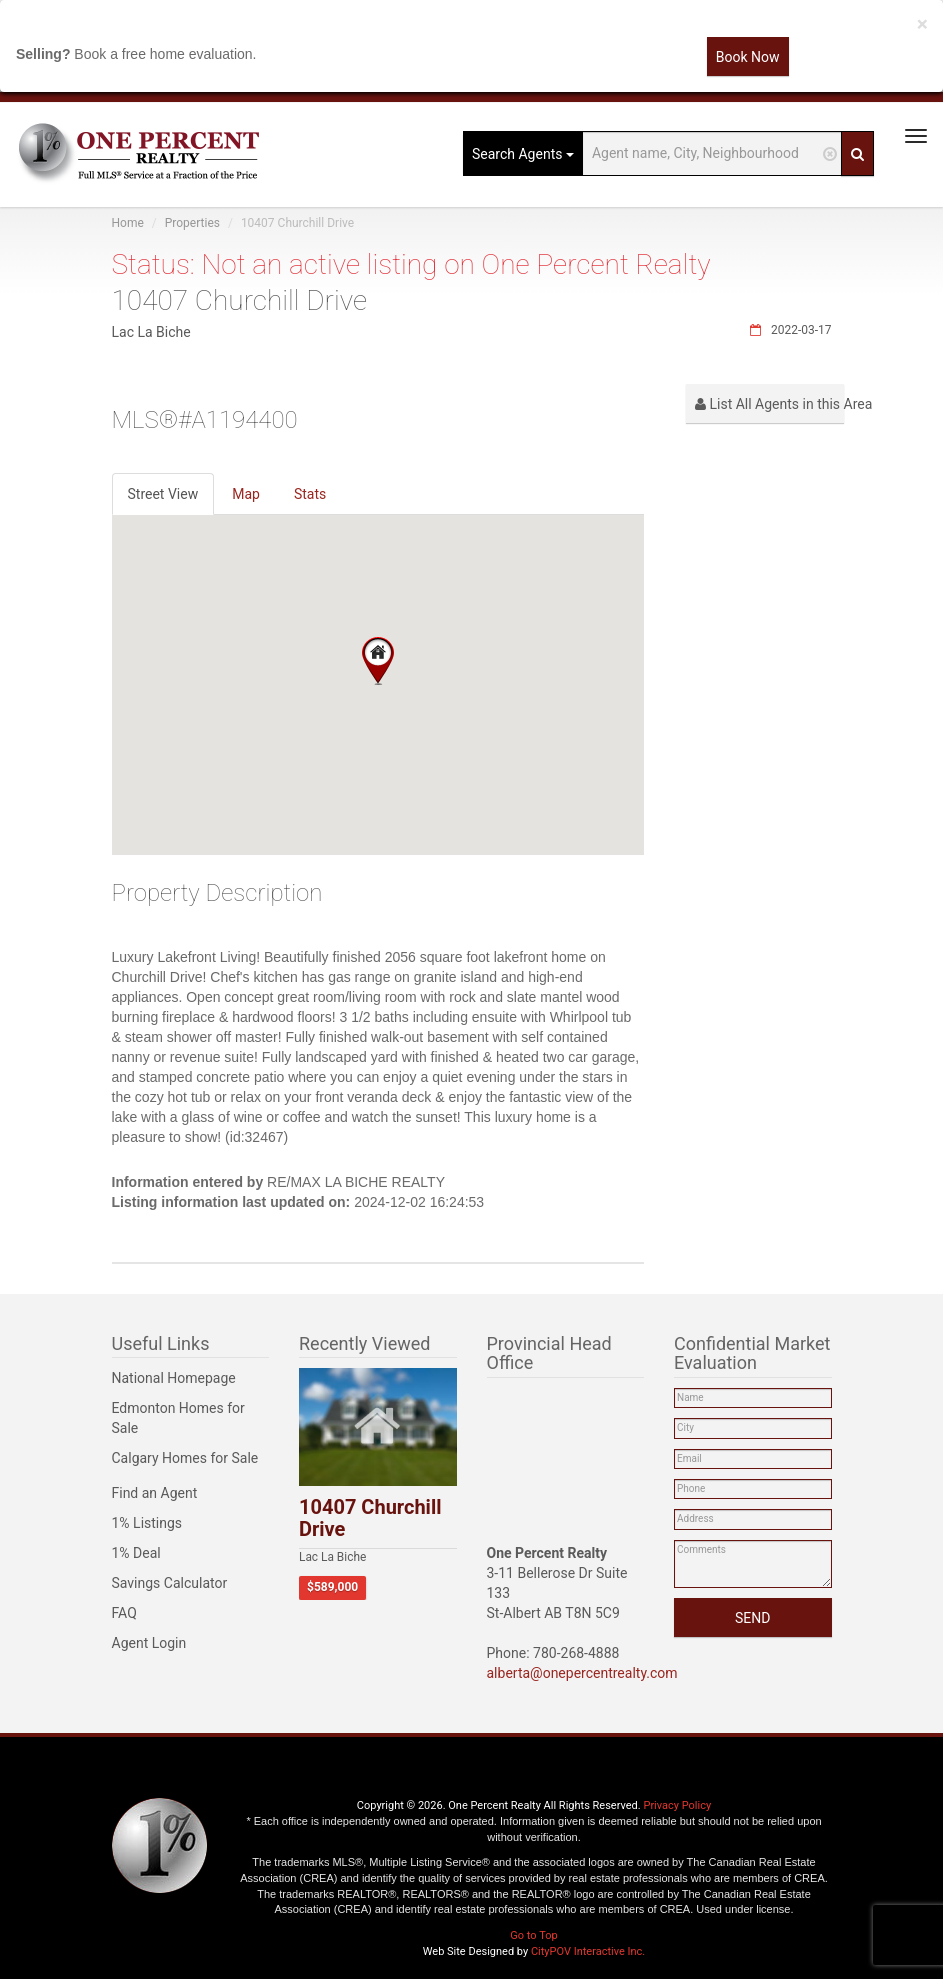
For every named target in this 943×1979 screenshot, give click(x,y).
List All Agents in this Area (769, 404)
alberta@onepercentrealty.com (582, 1673)
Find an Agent (155, 1493)
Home (128, 223)
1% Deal (136, 1553)
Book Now (748, 57)
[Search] (857, 153)
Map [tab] (246, 494)
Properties (192, 223)
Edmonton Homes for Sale (178, 1418)
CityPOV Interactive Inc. (588, 1951)
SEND (752, 1618)
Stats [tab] (310, 494)
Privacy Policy (677, 1805)
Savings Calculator (170, 1583)
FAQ (124, 1613)
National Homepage (174, 1378)
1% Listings (147, 1523)
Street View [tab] (163, 494)
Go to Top (533, 1935)
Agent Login (149, 1643)
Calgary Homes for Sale (185, 1458)
